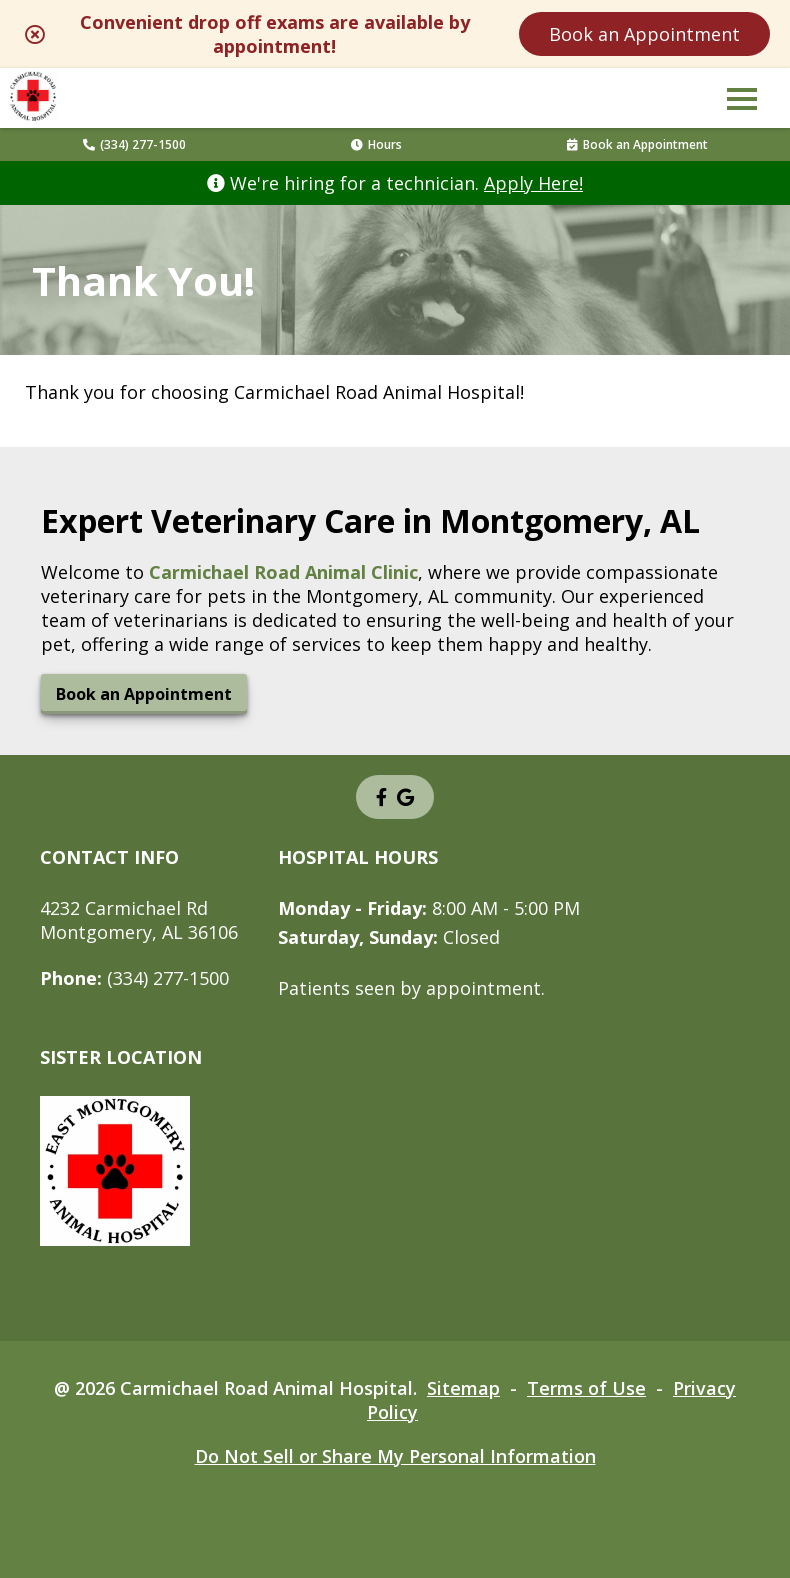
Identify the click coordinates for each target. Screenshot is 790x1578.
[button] (742, 98)
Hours (376, 144)
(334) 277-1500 (134, 144)
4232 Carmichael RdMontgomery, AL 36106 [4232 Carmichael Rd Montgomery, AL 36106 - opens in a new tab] (139, 920)
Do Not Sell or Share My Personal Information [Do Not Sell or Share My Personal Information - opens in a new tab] (395, 1456)
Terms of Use (586, 1388)
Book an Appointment (644, 34)
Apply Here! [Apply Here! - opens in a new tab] (533, 183)
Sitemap (463, 1388)
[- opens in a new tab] (381, 797)
